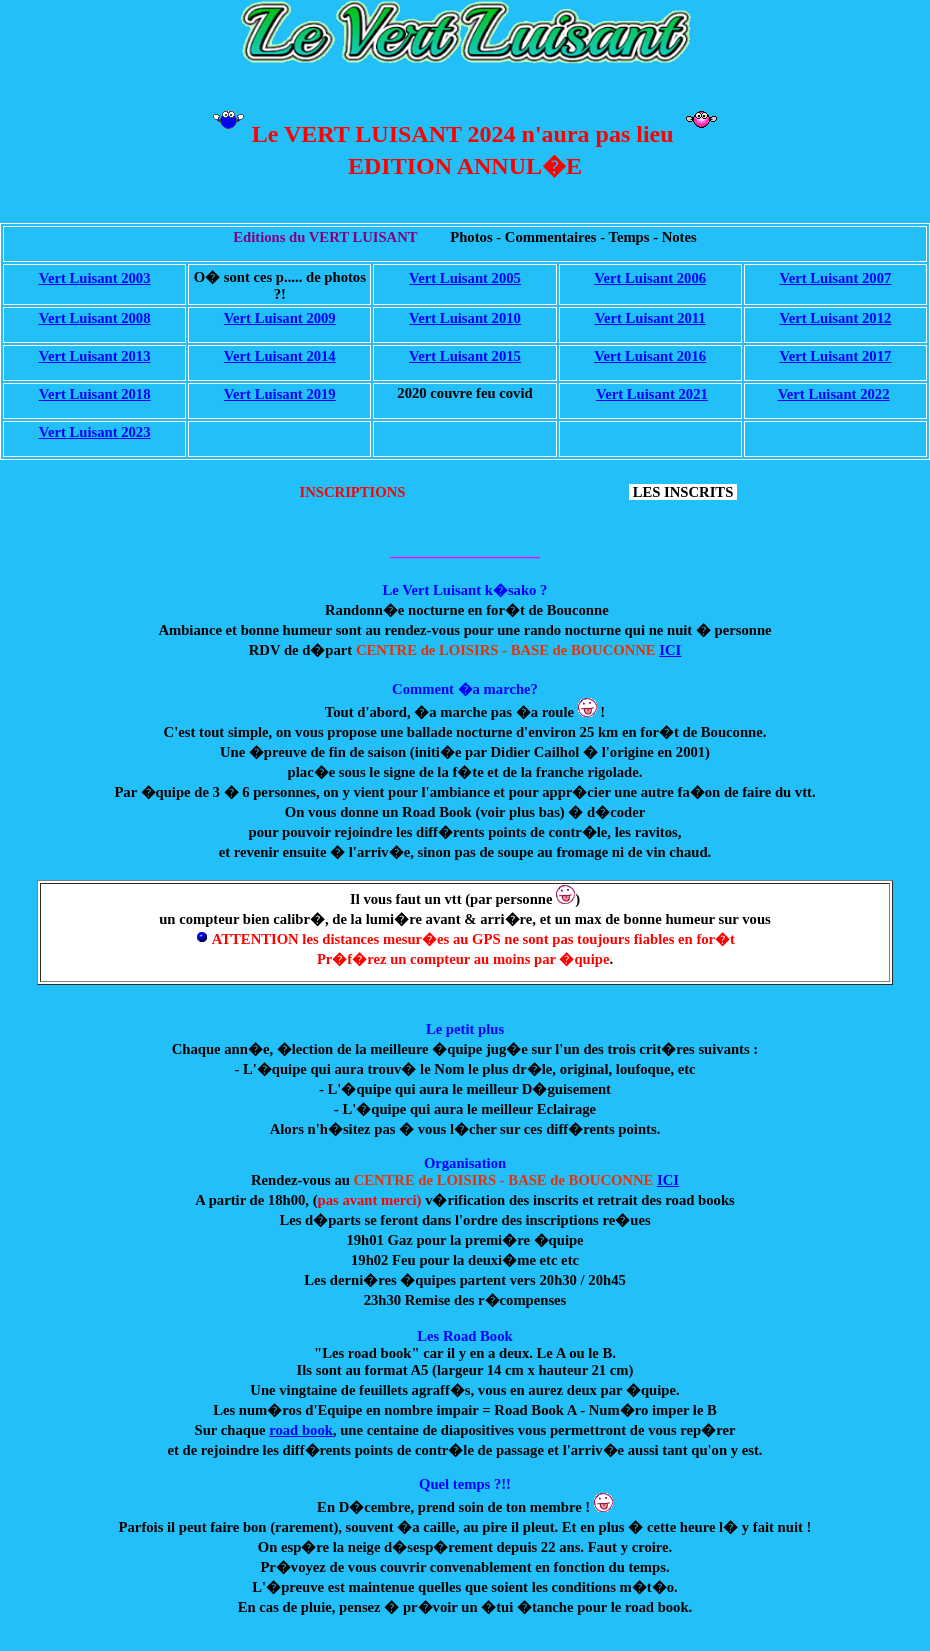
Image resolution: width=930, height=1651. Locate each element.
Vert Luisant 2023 (95, 432)
